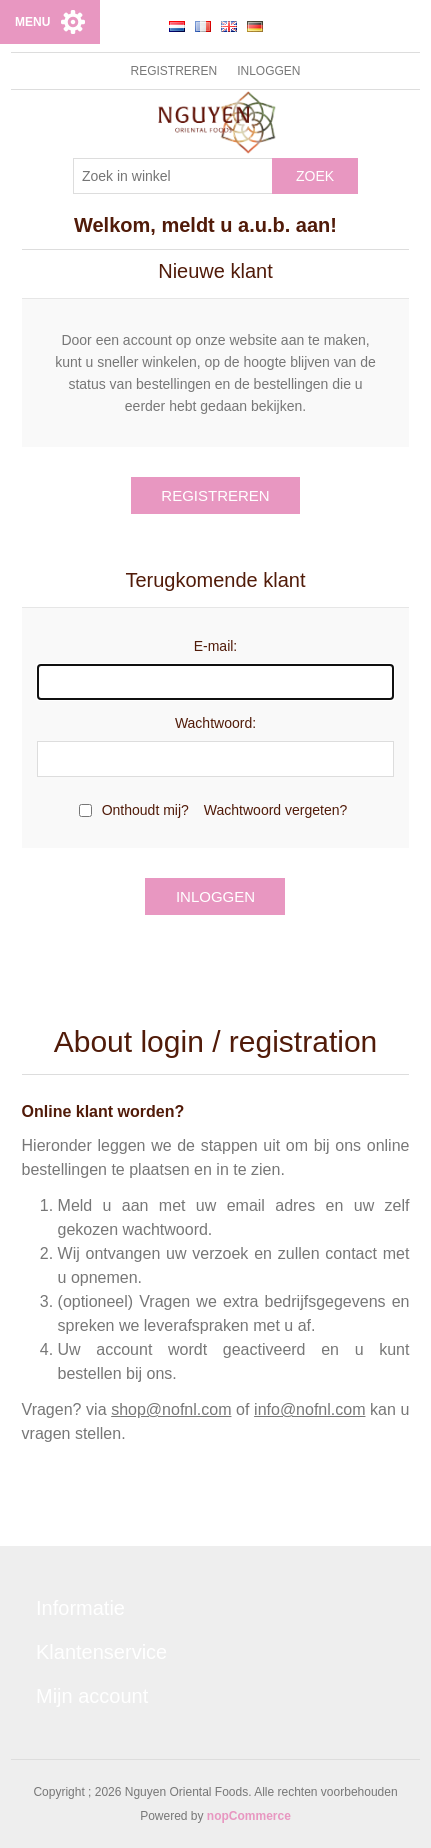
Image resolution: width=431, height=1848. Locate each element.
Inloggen (268, 71)
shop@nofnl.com (171, 1409)
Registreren (173, 71)
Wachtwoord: (215, 723)
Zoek (315, 176)
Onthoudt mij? (145, 810)
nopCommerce (249, 1816)
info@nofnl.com (309, 1409)
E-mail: (216, 646)
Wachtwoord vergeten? (275, 810)
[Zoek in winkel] (173, 176)
